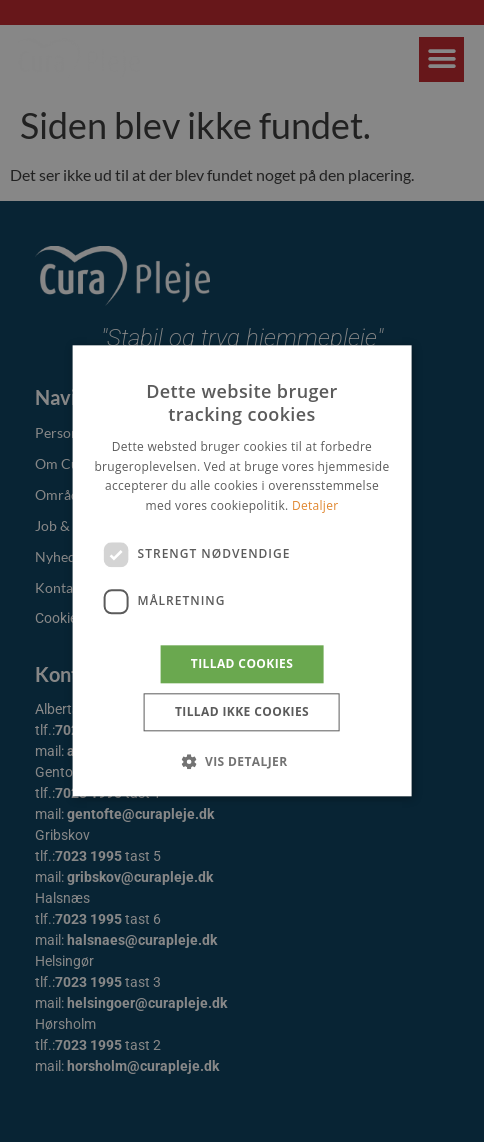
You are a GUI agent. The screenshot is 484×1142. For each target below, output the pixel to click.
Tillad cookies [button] (242, 663)
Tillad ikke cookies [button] (242, 712)
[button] (241, 762)
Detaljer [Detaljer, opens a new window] (315, 505)
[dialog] (242, 571)
